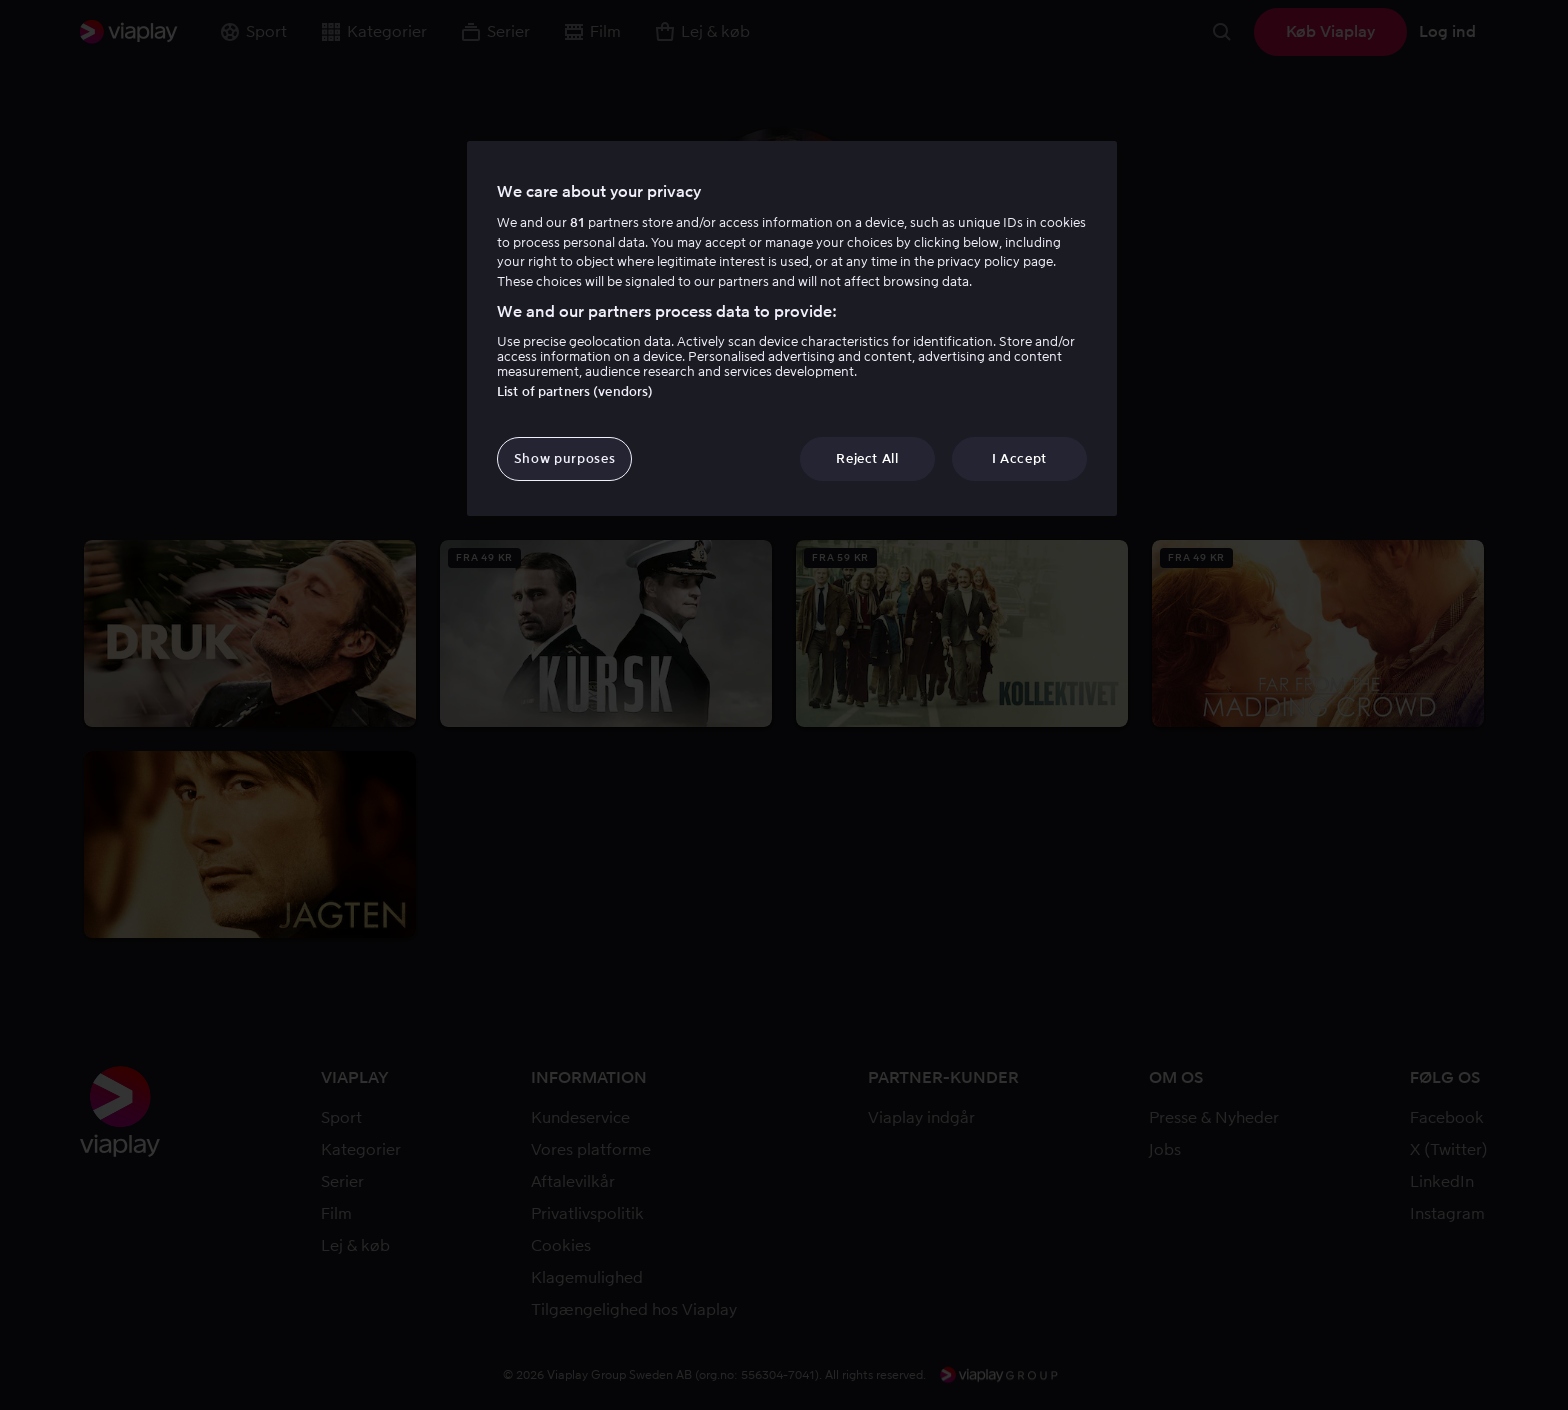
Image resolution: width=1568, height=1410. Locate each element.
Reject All (867, 458)
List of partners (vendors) (575, 391)
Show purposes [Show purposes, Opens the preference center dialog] (564, 458)
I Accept (1019, 458)
